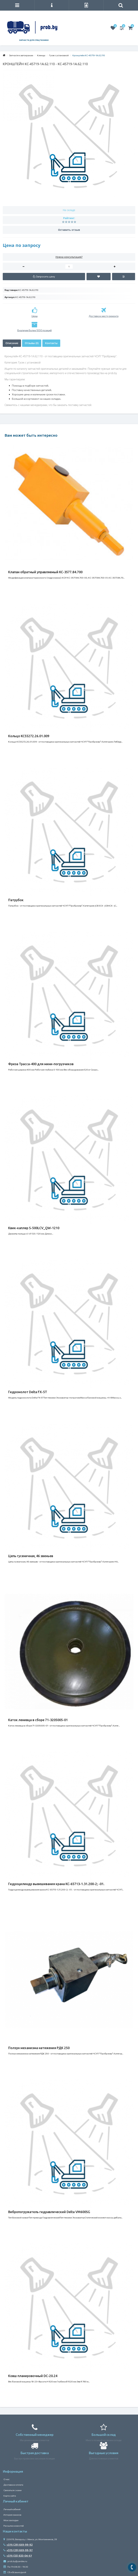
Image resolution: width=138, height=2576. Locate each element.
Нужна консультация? (69, 257)
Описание (11, 343)
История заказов (12, 2514)
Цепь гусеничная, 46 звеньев (30, 1556)
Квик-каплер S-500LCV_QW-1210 (33, 1228)
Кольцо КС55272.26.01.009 (28, 736)
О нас (6, 2479)
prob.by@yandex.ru (15, 2561)
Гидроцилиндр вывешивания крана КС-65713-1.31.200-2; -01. (56, 1884)
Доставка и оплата (13, 2484)
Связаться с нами (12, 2490)
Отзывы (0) (32, 343)
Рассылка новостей (13, 2525)
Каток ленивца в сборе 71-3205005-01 (38, 1720)
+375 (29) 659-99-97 (18, 2550)
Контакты (51, 343)
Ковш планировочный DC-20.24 (32, 2376)
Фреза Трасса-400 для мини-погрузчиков (41, 1064)
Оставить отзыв (69, 230)
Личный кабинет (12, 2509)
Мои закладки (10, 2520)
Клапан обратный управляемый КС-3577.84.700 (45, 572)
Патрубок (16, 900)
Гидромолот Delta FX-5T (27, 1392)
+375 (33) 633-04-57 (17, 2555)
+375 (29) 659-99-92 (18, 2544)
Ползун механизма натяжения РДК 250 (39, 2048)
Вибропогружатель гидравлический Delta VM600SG (49, 2212)
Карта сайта (9, 2495)
